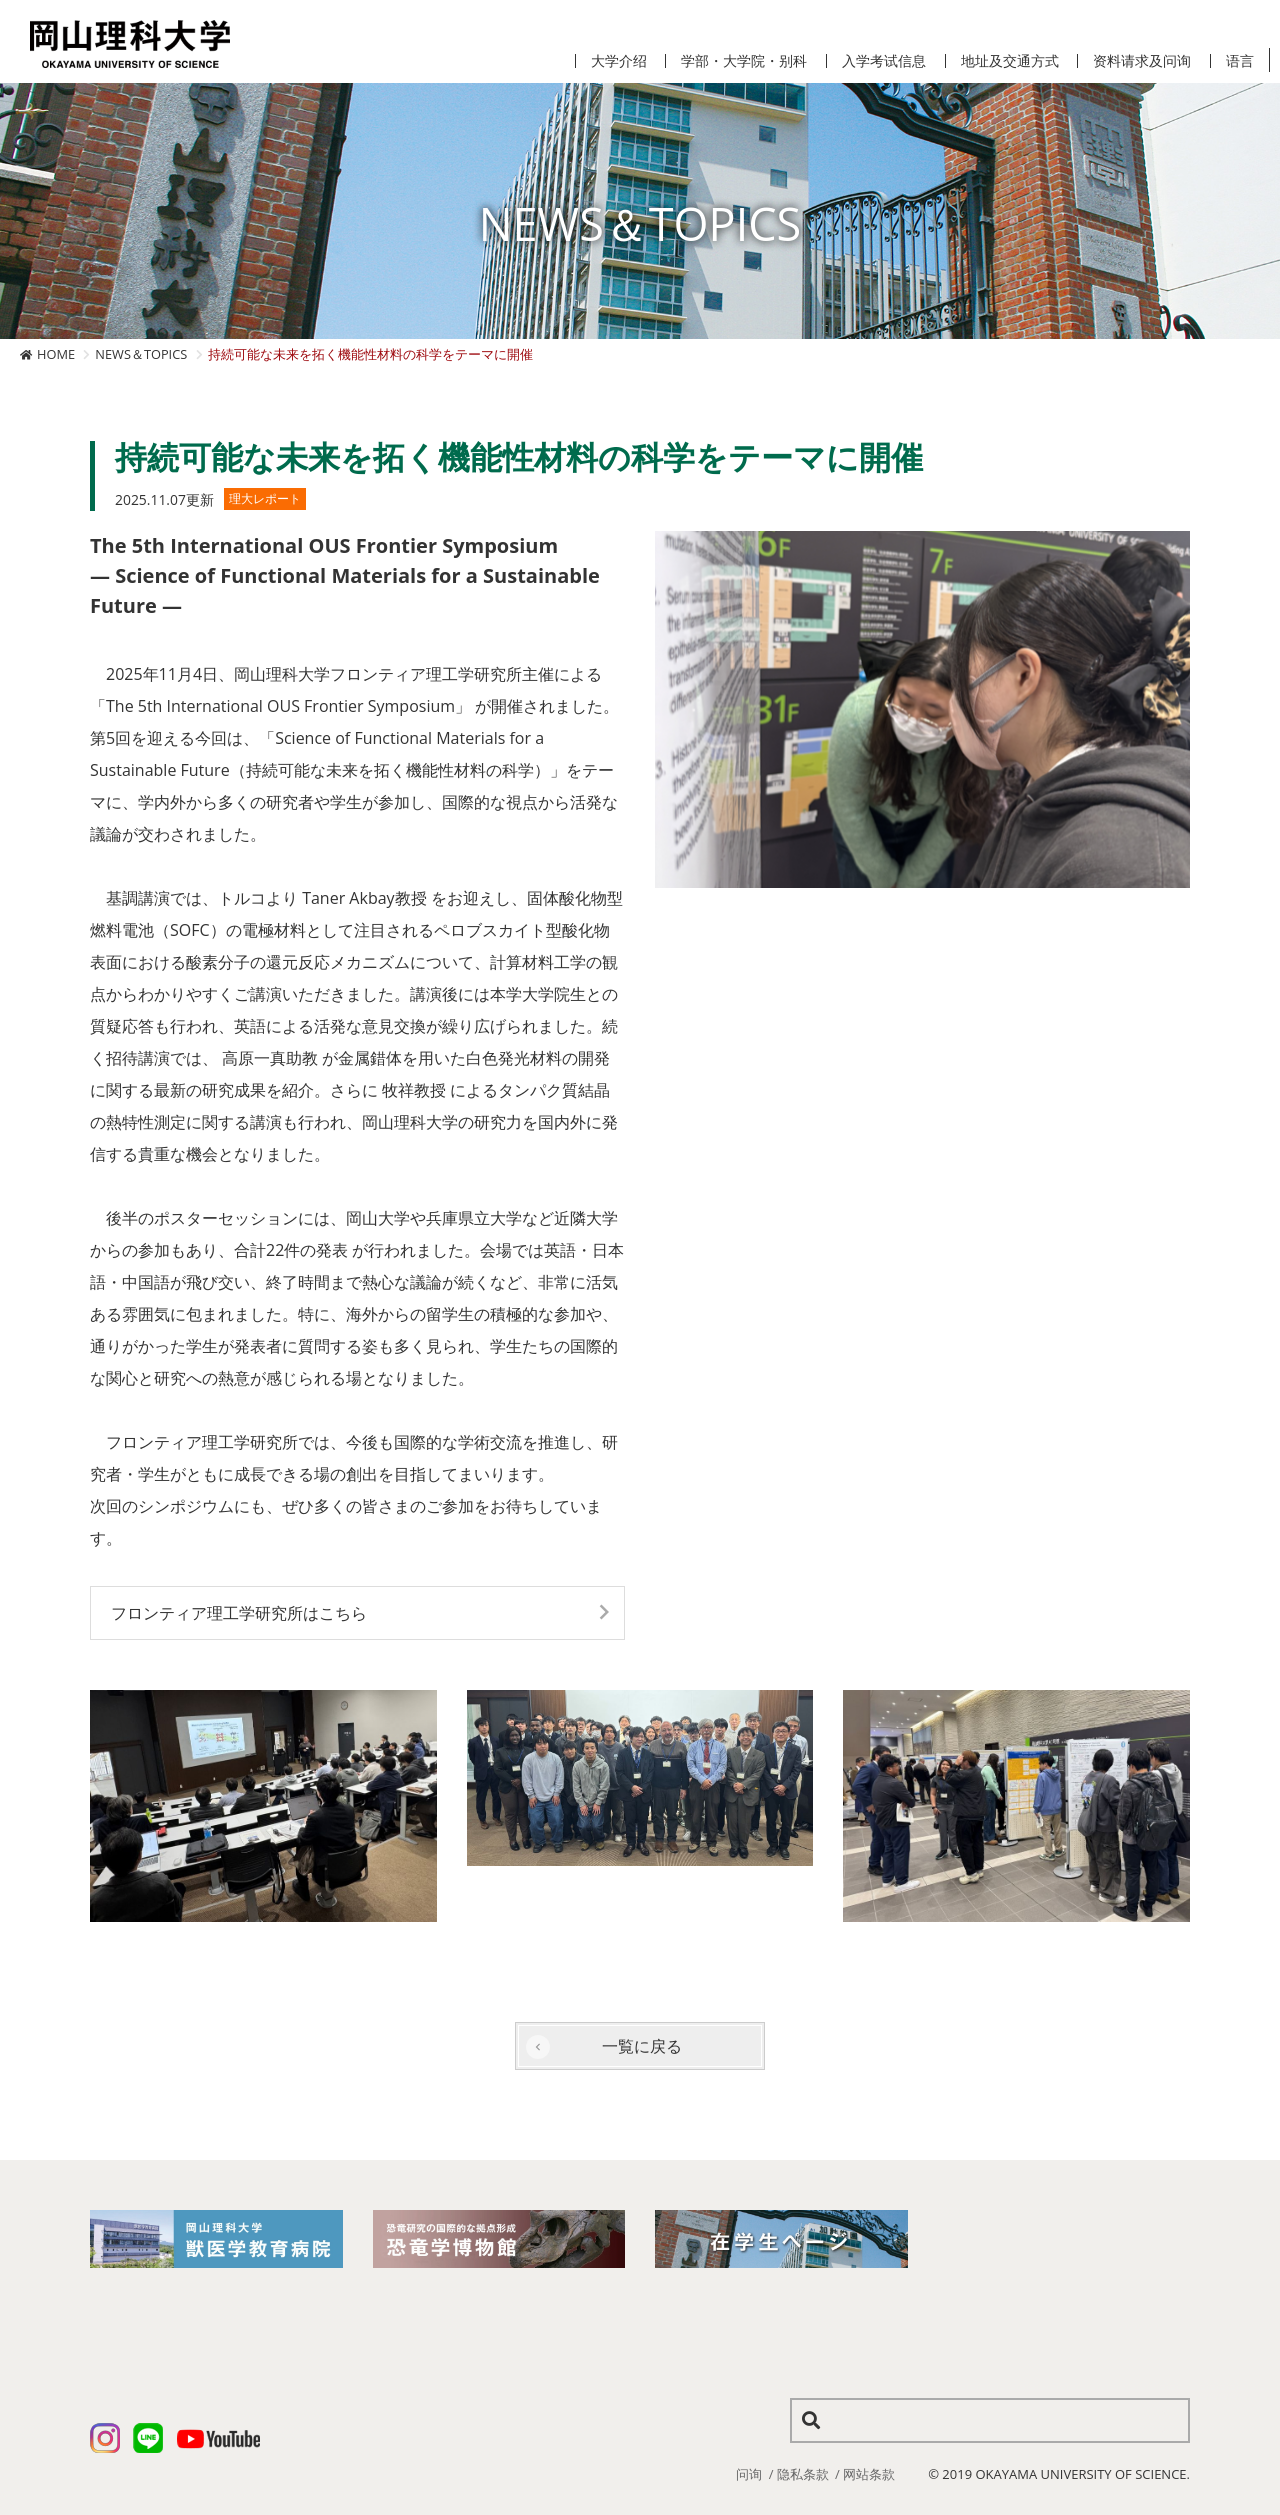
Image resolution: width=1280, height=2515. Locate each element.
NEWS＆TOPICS (141, 354)
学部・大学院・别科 (744, 61)
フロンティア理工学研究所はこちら (239, 1613)
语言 (1240, 61)
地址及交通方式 (1010, 61)
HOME (56, 354)
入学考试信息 (884, 61)
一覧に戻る (642, 2046)
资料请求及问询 (1142, 61)
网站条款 (869, 2474)
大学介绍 (619, 61)
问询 (749, 2474)
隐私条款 (803, 2474)
